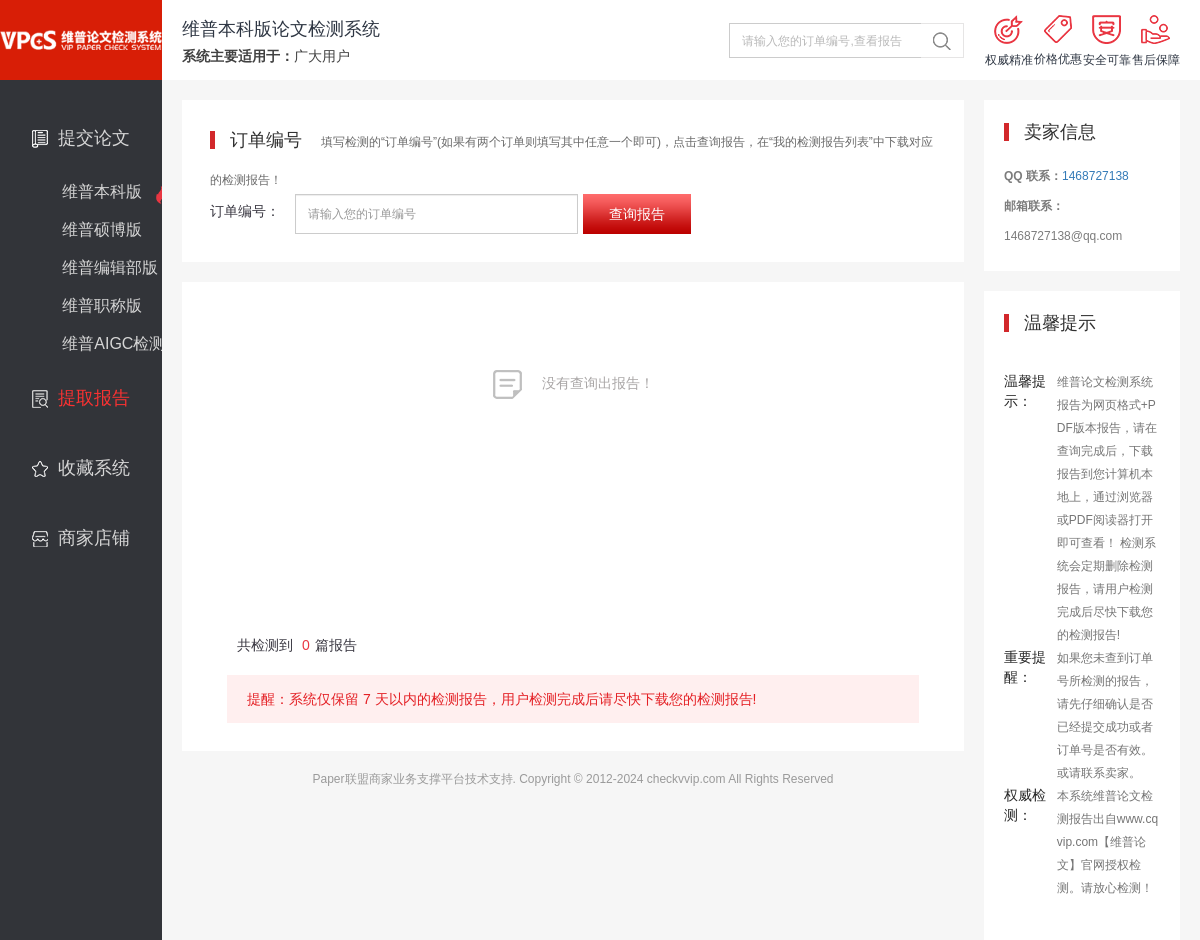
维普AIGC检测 (113, 343)
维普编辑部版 (110, 267)
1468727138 (1095, 176)
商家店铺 (94, 538)
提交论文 (94, 138)
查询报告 (637, 214)
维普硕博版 (102, 229)
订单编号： (245, 211)
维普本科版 (102, 191)
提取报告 (94, 398)
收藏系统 (94, 468)
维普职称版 (102, 305)
